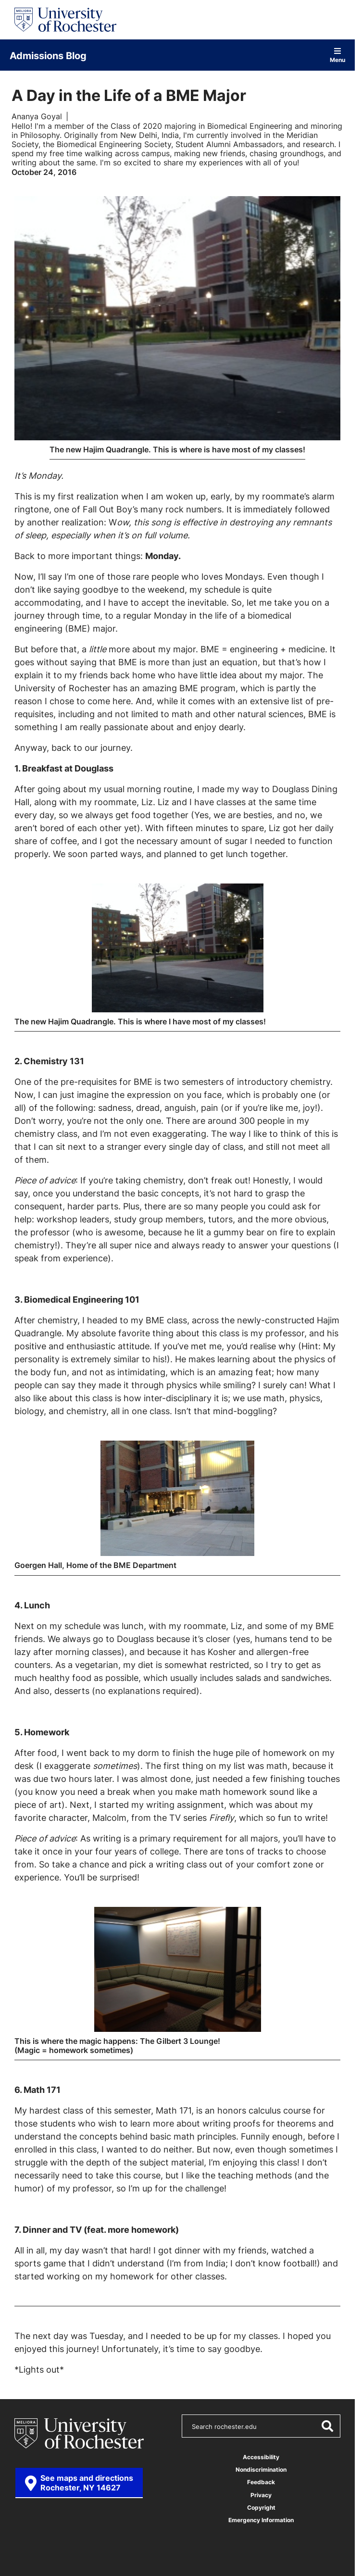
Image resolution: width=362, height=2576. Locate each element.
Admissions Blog (48, 55)
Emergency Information (261, 2519)
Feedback (261, 2482)
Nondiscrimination (261, 2469)
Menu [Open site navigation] (337, 55)
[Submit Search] (327, 2426)
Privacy (261, 2494)
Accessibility (261, 2457)
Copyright (261, 2507)
